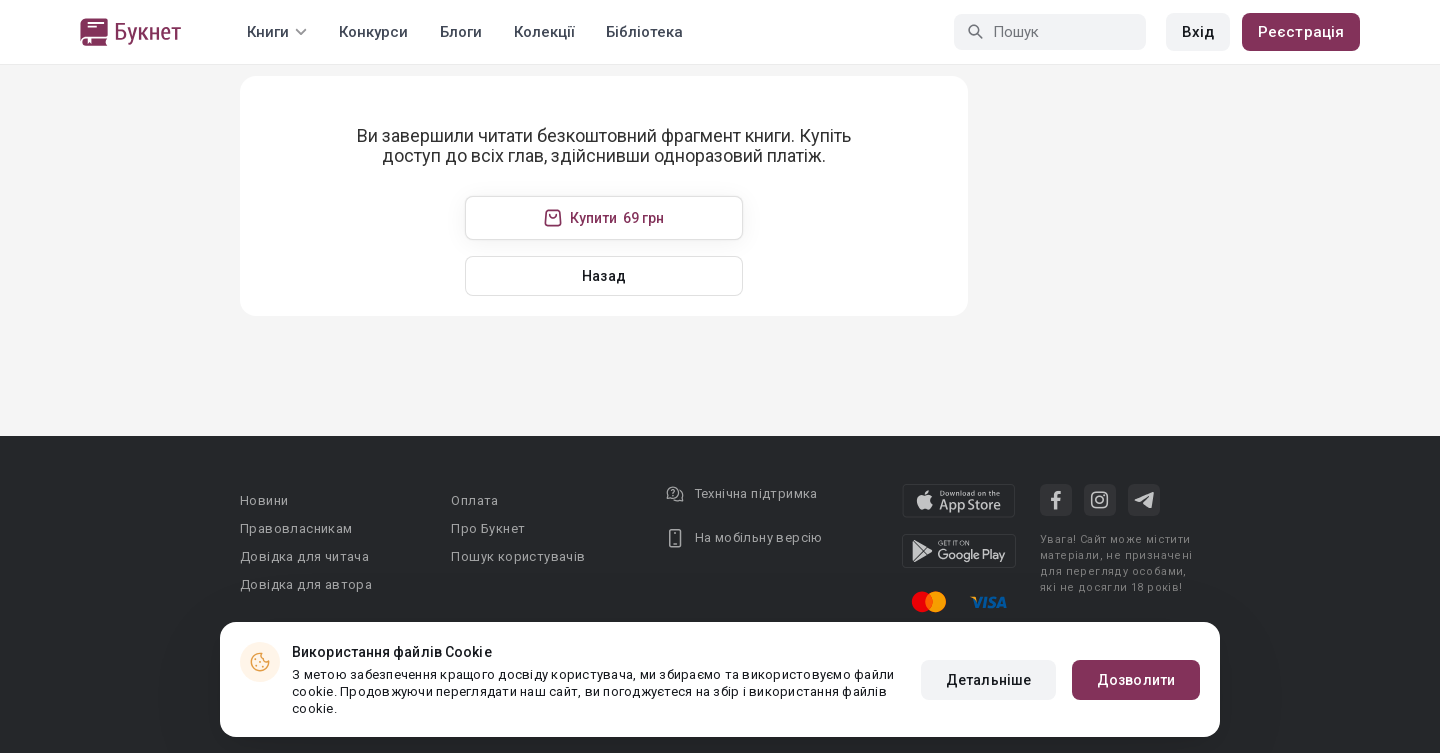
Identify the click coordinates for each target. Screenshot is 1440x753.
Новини (264, 500)
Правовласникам (296, 528)
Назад (604, 276)
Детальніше (988, 680)
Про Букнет (488, 528)
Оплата (474, 500)
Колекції (544, 32)
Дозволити (1136, 680)
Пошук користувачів (518, 556)
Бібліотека (644, 32)
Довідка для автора (306, 584)
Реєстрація (1301, 32)
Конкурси (373, 32)
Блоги (461, 32)
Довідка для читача (304, 556)
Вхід (1198, 32)
